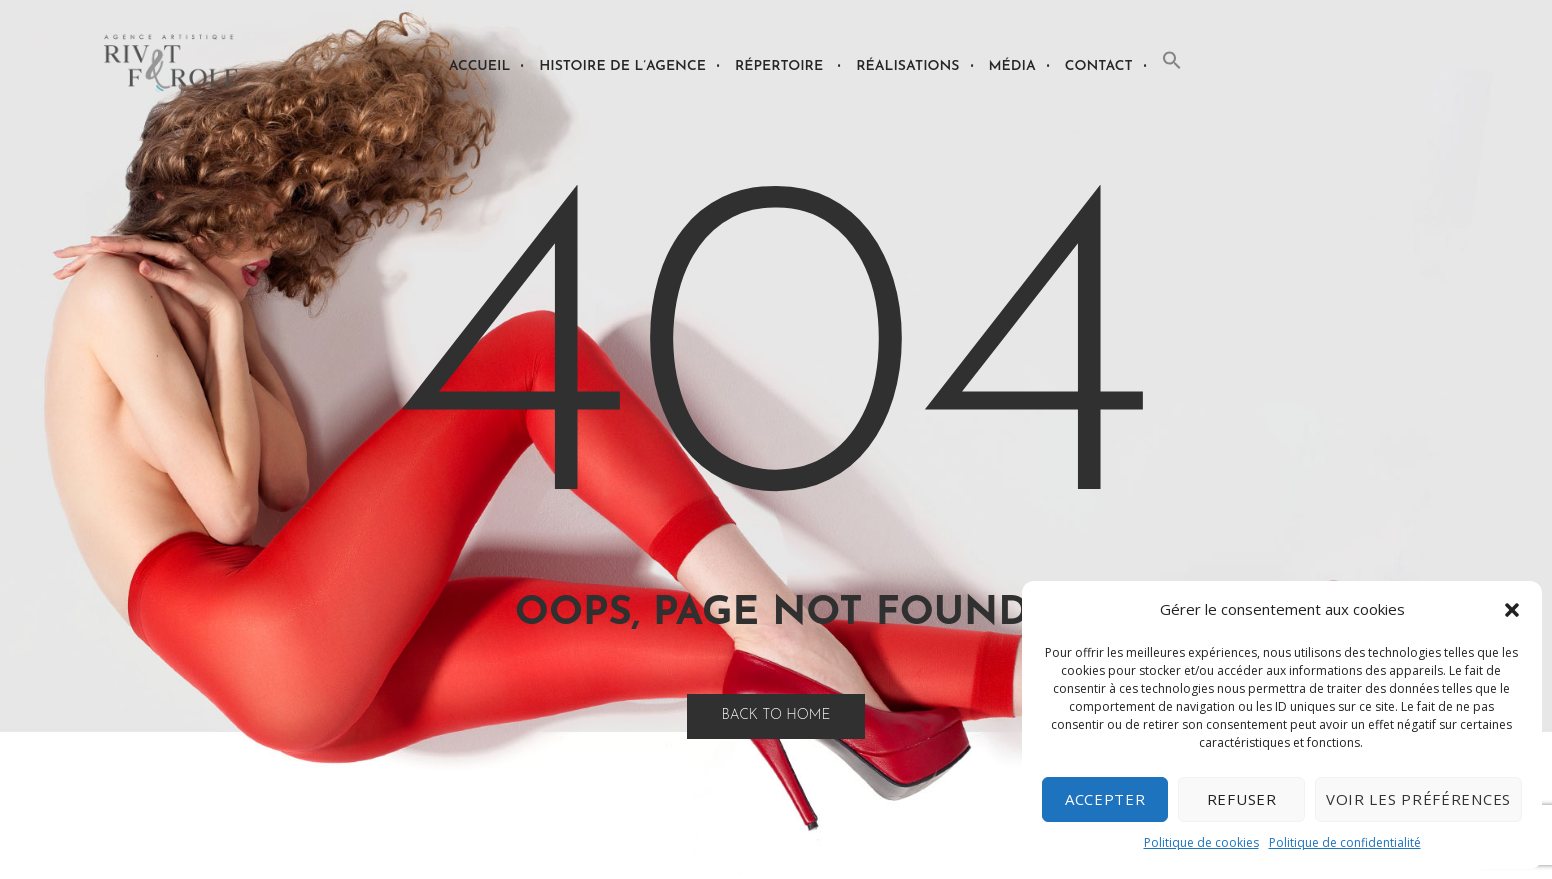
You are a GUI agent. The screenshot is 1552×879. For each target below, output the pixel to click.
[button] (1512, 610)
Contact (1099, 66)
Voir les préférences (1418, 799)
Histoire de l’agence (622, 66)
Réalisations (907, 66)
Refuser (1242, 799)
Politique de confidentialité (1345, 842)
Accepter (1105, 799)
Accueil (479, 66)
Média (1012, 66)
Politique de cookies (1201, 842)
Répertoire (779, 66)
